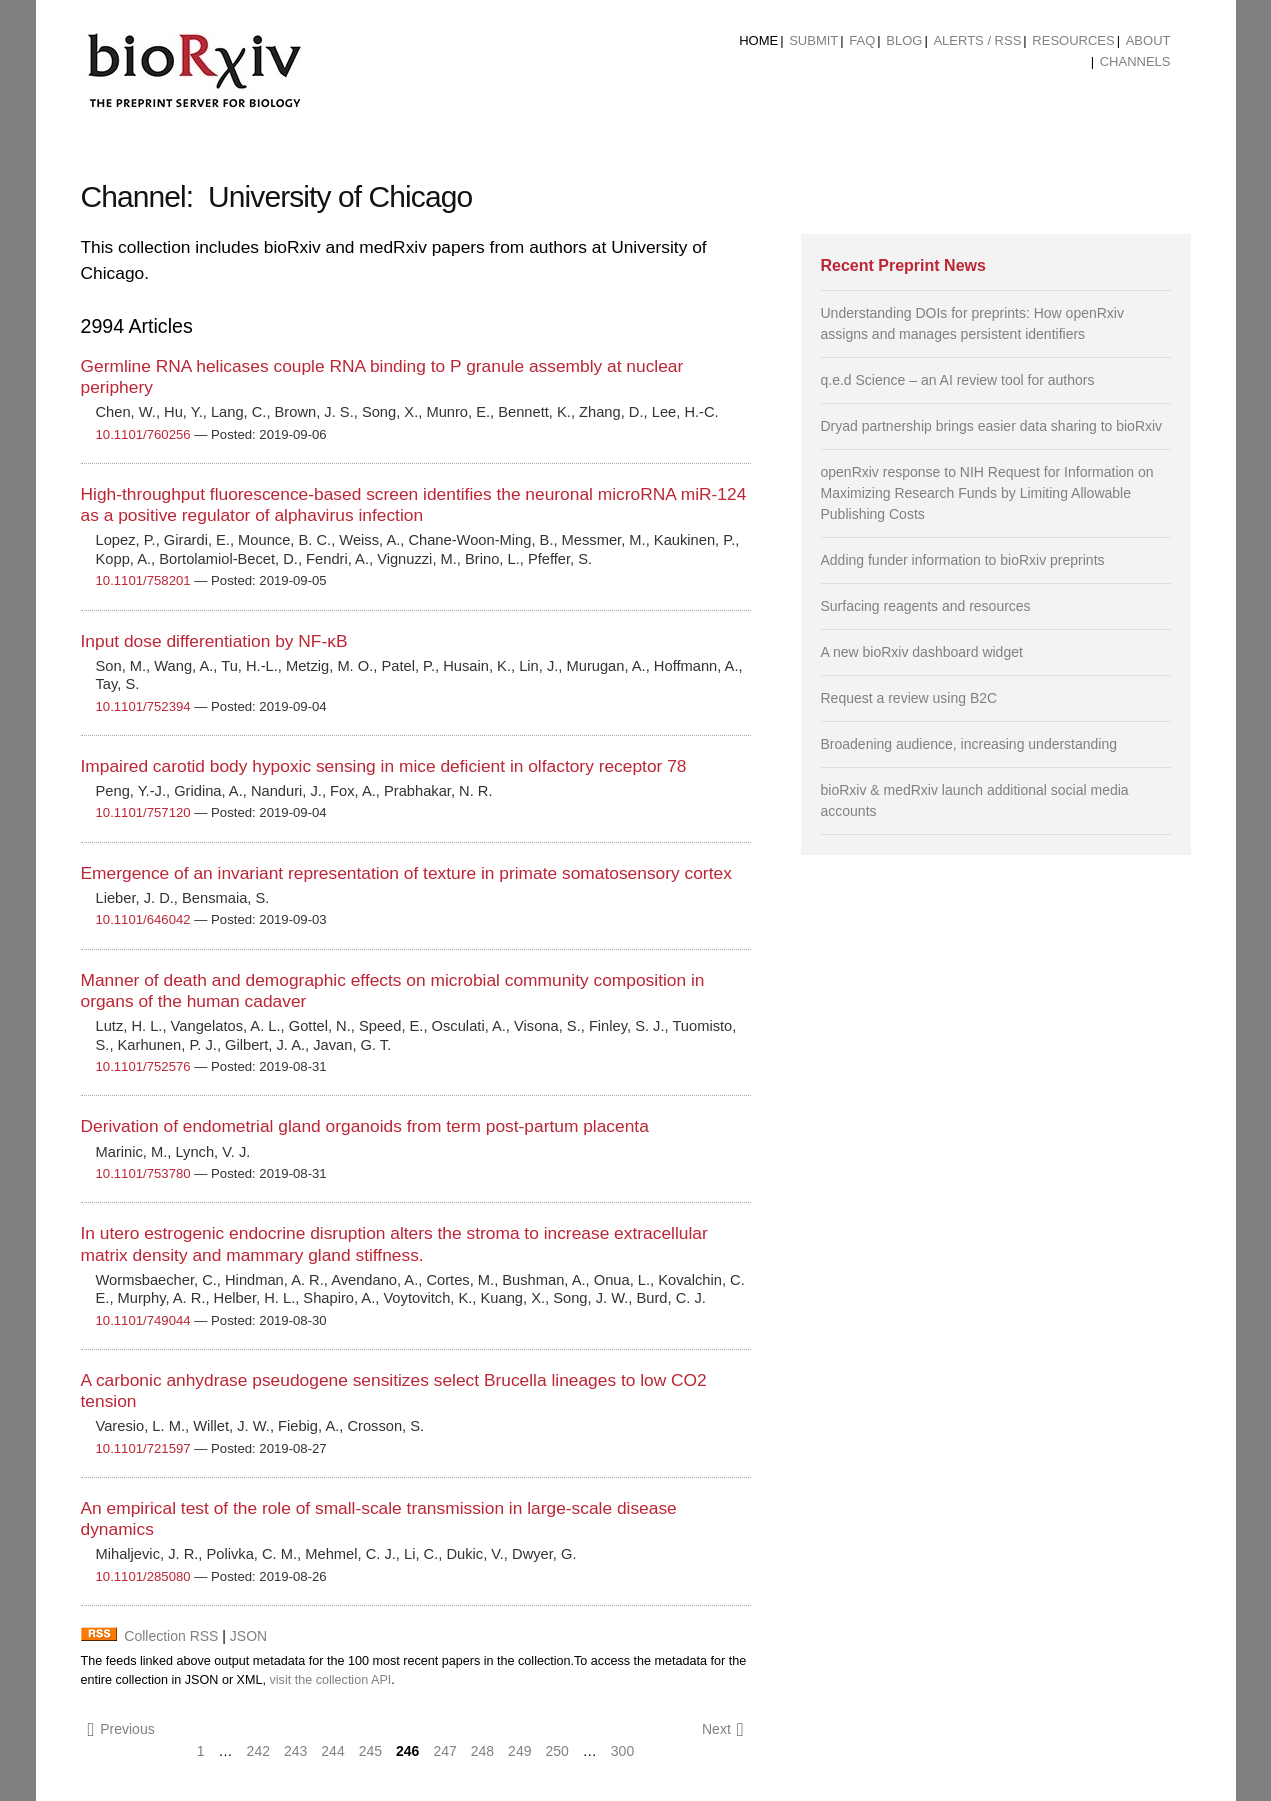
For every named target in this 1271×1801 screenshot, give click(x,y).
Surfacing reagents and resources (926, 606)
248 (482, 1751)
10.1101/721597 (143, 1448)
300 (622, 1751)
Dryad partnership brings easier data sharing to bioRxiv (992, 426)
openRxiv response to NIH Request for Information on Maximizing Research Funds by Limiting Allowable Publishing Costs (987, 493)
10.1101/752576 (143, 1066)
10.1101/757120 (143, 812)
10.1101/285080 (143, 1576)
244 (332, 1751)
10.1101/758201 (143, 580)
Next (723, 1729)
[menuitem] (758, 41)
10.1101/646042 (143, 919)
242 (258, 1751)
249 (519, 1751)
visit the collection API (330, 1680)
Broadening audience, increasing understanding (969, 744)
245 (370, 1751)
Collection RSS (171, 1636)
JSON (248, 1636)
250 (556, 1751)
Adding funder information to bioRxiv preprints (963, 560)
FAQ (862, 40)
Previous (121, 1729)
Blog (904, 40)
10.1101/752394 (143, 706)
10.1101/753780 (143, 1173)
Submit (813, 40)
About (1148, 40)
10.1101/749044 (143, 1320)
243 (295, 1751)
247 (444, 1751)
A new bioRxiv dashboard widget (922, 652)
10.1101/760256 (143, 434)
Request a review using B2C (909, 698)
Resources (1073, 40)
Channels (1135, 61)
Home (758, 40)
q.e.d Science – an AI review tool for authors (958, 380)
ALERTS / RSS (977, 40)
